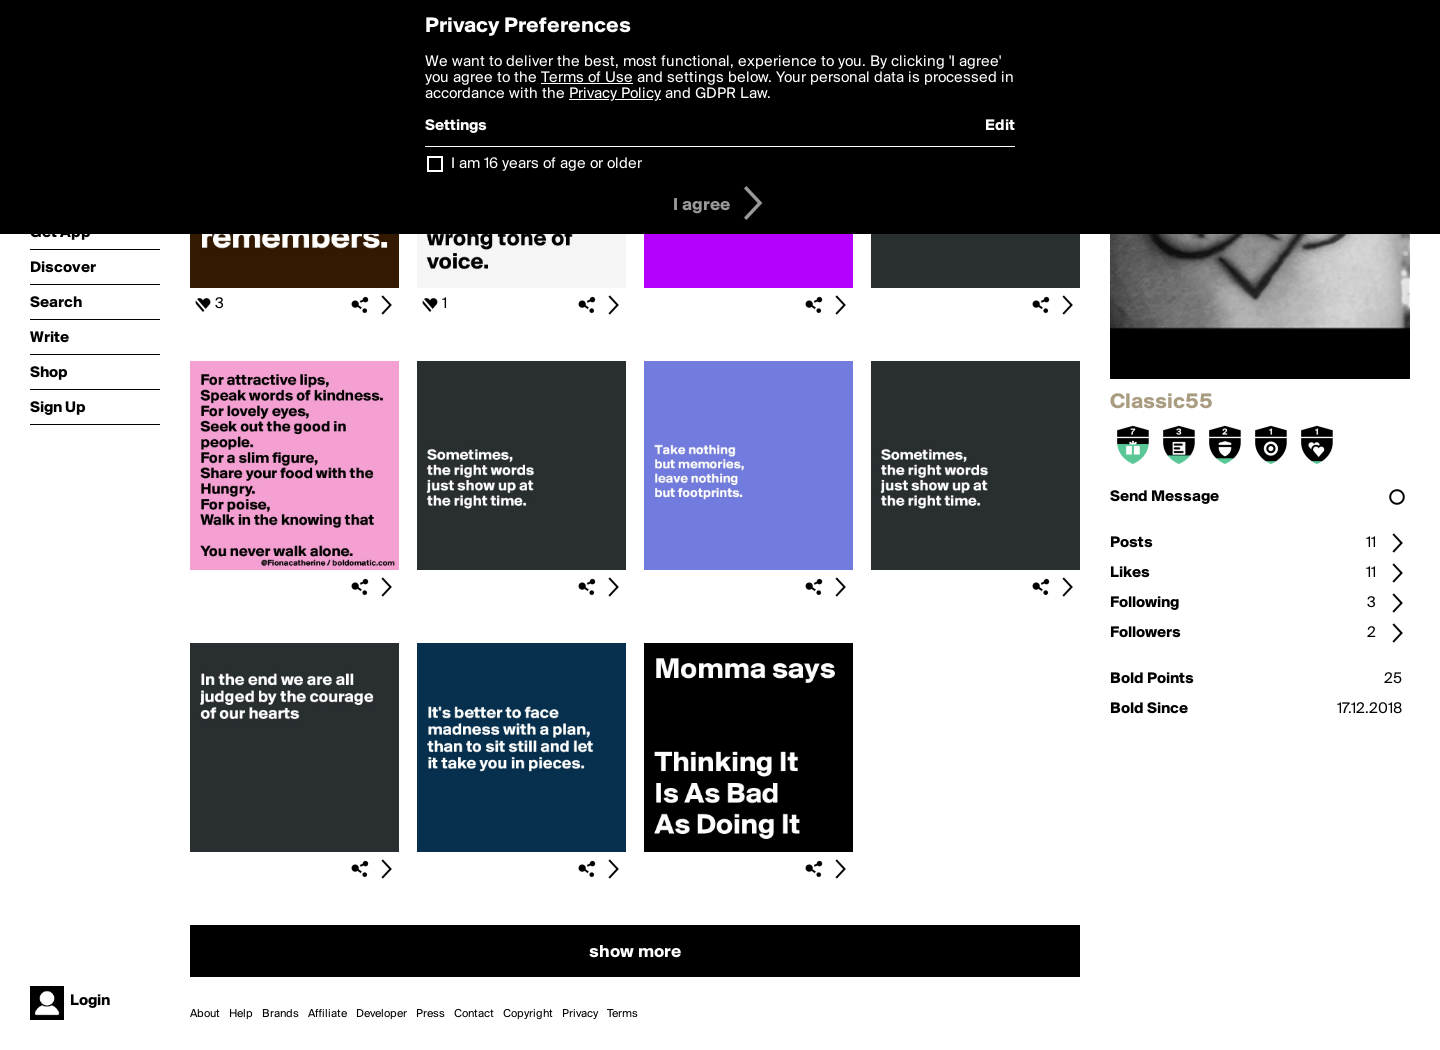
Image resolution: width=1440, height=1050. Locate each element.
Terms (622, 1014)
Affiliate (327, 1014)
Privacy (580, 1014)
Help (241, 1014)
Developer (381, 1014)
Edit (1000, 126)
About (205, 1014)
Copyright (528, 1014)
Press (430, 1014)
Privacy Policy (615, 94)
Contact (474, 1014)
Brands (280, 1014)
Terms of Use (587, 78)
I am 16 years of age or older (546, 164)
